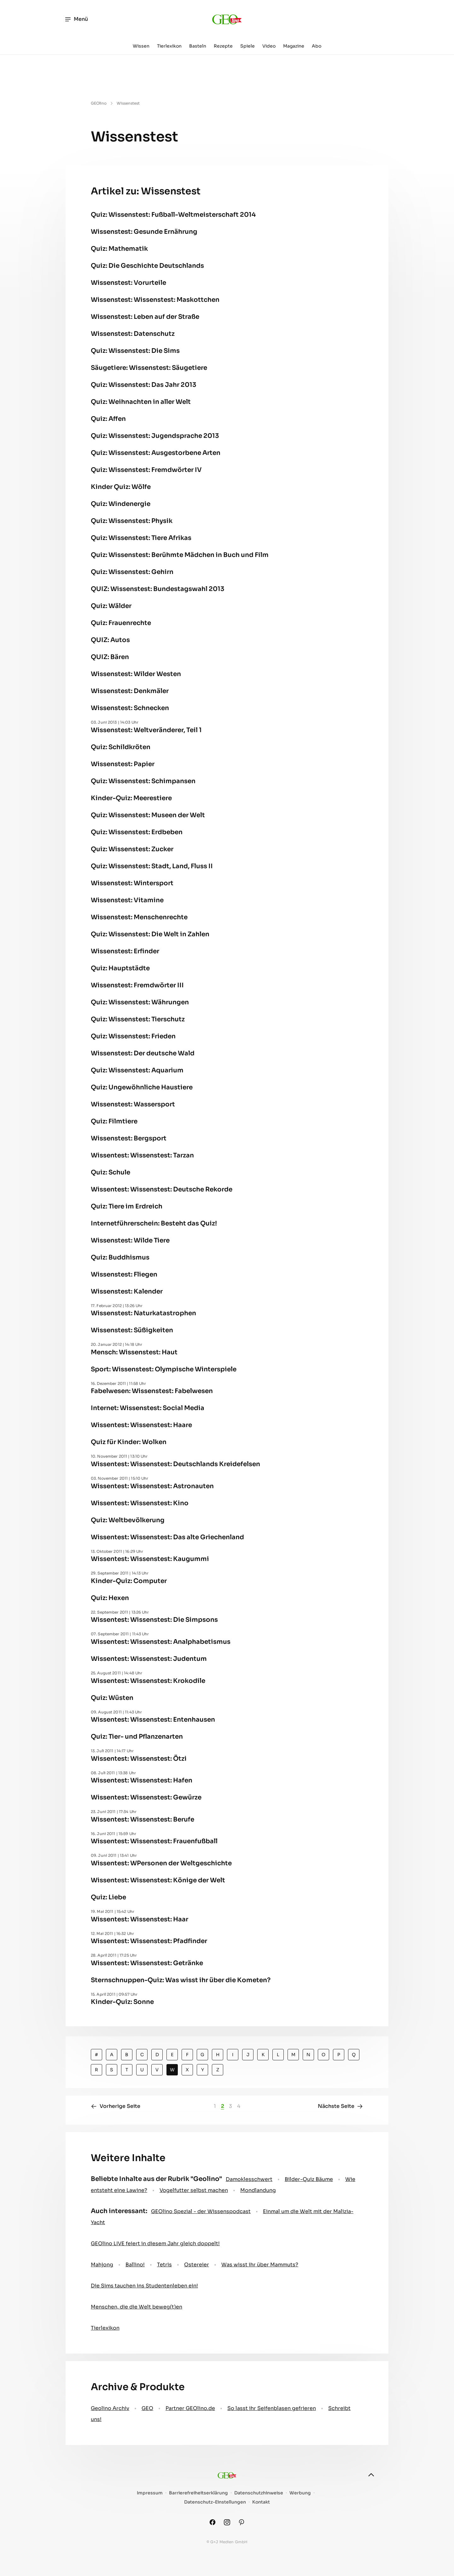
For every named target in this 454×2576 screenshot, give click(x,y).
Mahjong (102, 2264)
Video (269, 46)
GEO (147, 2408)
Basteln (197, 46)
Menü (76, 19)
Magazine (293, 46)
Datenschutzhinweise (258, 2493)
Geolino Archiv (110, 2408)
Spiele (247, 46)
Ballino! (135, 2264)
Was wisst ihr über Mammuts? (259, 2264)
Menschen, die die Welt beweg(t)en (136, 2306)
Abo (316, 46)
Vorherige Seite (115, 2106)
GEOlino (99, 103)
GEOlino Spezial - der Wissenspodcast (201, 2211)
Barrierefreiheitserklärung (198, 2493)
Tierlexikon (169, 46)
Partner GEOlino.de (190, 2408)
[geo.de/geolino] (227, 19)
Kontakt (261, 2502)
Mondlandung (258, 2190)
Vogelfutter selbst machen (194, 2190)
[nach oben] (371, 2475)
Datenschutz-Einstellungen (215, 2502)
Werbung (300, 2493)
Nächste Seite (340, 2106)
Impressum (150, 2493)
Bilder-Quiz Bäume (309, 2179)
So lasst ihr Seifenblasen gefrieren (271, 2408)
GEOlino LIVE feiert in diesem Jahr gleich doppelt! (155, 2243)
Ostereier (196, 2264)
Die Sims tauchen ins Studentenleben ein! (144, 2285)
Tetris (164, 2264)
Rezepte (223, 46)
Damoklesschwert (249, 2179)
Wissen (141, 46)
